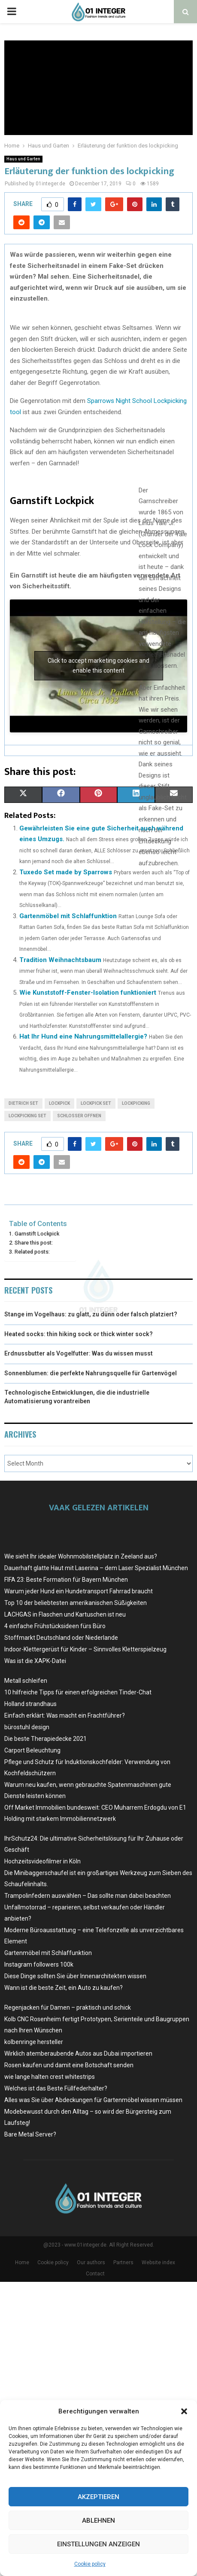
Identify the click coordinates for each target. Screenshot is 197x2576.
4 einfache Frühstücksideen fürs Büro (55, 1626)
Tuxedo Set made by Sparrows (65, 872)
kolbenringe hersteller (33, 2041)
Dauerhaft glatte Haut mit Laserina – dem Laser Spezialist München (96, 1568)
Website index (158, 2262)
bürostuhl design (26, 1727)
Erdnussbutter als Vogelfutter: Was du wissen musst (78, 1353)
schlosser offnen (79, 1115)
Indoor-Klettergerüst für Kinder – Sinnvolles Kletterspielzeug (85, 1649)
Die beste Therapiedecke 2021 (45, 1738)
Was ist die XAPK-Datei (35, 1660)
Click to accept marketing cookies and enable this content (98, 665)
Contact (95, 2274)
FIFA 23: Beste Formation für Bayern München (66, 1579)
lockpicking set (27, 1115)
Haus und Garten (23, 159)
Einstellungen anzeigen (98, 2544)
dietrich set (23, 1103)
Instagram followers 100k (38, 1964)
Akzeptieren (98, 2497)
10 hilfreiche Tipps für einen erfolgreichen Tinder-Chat (78, 1692)
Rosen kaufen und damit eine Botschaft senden (68, 2065)
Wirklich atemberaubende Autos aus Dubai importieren (78, 2053)
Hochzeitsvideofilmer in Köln (42, 1861)
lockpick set (96, 1103)
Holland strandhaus (30, 1703)
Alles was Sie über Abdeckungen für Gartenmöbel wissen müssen (93, 2099)
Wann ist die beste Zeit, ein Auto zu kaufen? (63, 1987)
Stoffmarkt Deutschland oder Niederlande (61, 1637)
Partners (123, 2262)
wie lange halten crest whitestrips (49, 2076)
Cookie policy (90, 2564)
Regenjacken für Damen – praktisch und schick (67, 2007)
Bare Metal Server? (30, 2134)
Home (22, 2262)
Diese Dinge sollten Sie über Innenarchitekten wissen (75, 1976)
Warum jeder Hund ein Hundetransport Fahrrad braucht (78, 1591)
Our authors (91, 2262)
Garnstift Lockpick (37, 1233)
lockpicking (136, 1103)
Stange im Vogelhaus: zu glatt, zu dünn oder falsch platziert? (90, 1314)
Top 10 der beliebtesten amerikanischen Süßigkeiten (75, 1602)
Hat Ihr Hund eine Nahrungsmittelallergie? (83, 1036)
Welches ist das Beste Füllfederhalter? (55, 2088)
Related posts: (32, 1251)
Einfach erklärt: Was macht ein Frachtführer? (64, 1715)
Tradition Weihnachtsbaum (60, 960)
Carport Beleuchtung (32, 1750)
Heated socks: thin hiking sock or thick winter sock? (78, 1334)
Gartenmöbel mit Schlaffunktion (68, 916)
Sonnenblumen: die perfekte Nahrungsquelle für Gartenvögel (90, 1373)
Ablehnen (98, 2520)
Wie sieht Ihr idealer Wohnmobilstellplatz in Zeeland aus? (80, 1556)
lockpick (59, 1103)
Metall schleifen (25, 1680)
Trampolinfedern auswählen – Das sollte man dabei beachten (87, 1895)
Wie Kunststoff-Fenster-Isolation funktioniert (87, 992)
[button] (184, 2411)
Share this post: (34, 1242)
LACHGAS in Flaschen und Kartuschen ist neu (65, 1614)
